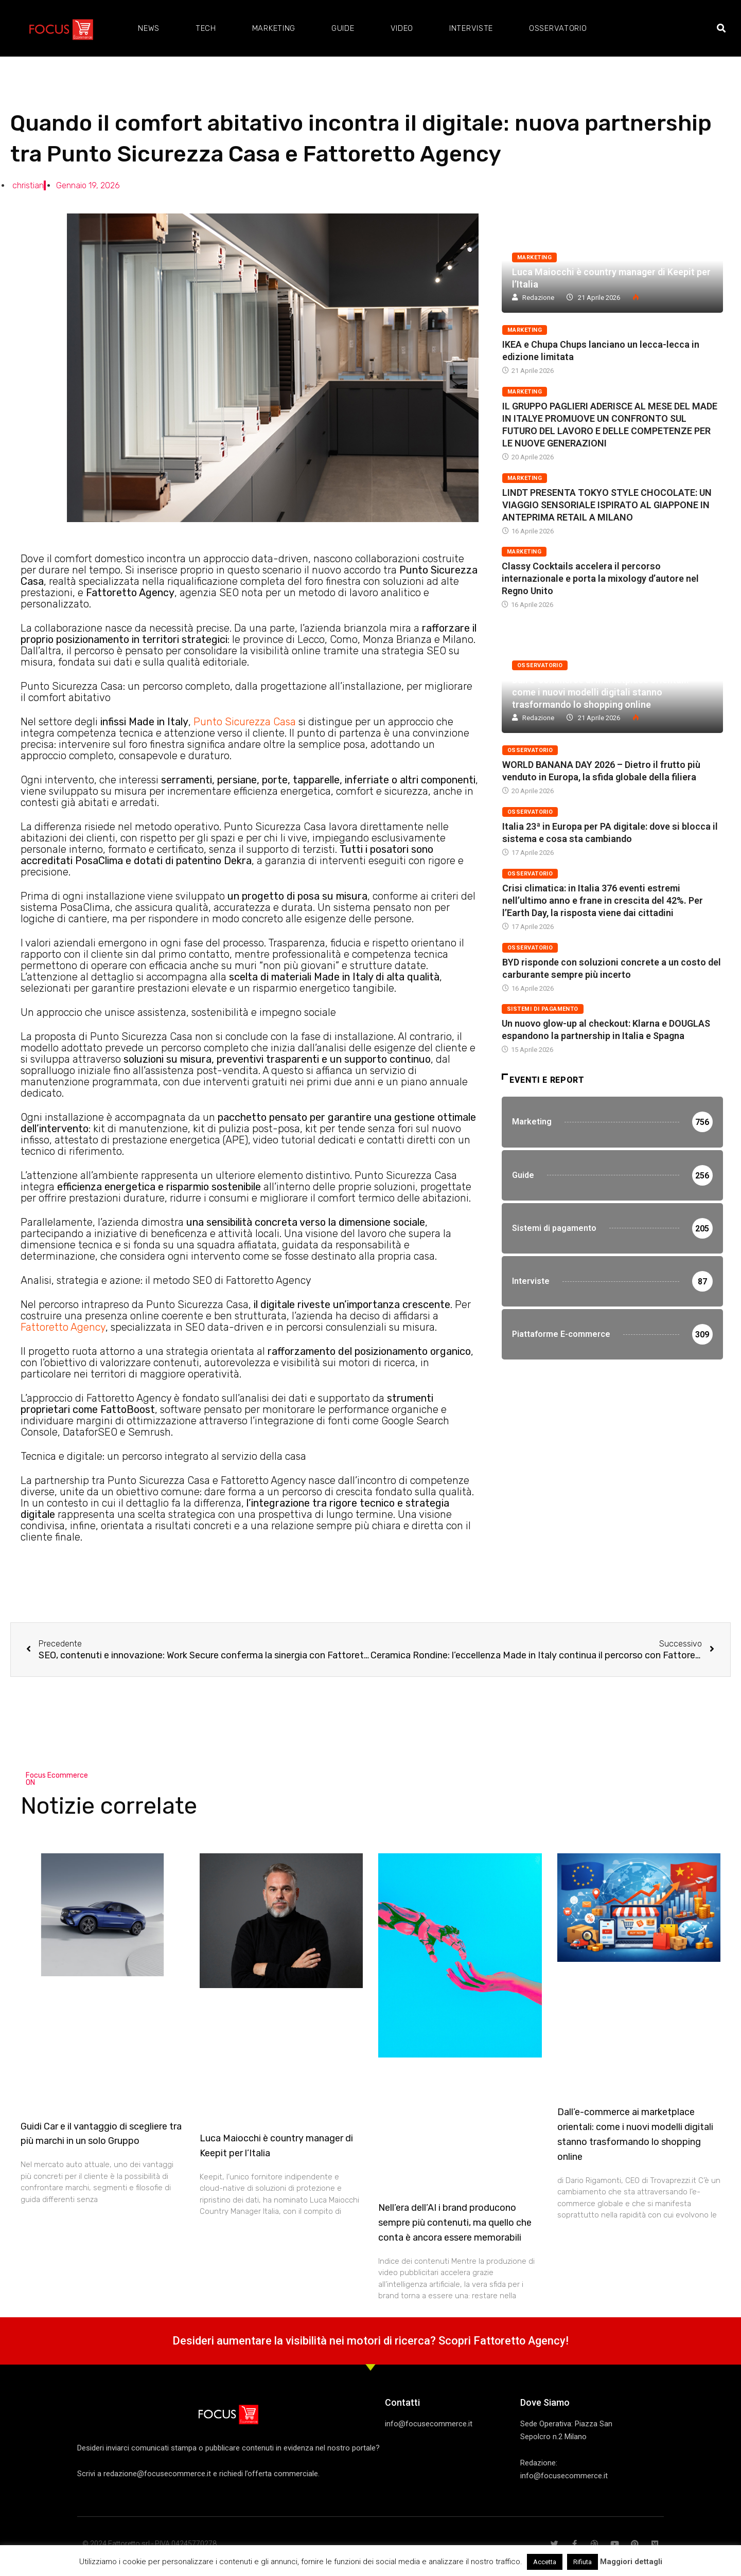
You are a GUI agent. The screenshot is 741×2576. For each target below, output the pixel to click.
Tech (206, 28)
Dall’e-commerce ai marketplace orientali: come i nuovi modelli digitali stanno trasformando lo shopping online (600, 692)
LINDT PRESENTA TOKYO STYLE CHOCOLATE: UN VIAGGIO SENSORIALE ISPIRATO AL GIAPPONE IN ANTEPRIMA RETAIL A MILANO (607, 505)
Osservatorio (558, 28)
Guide (343, 28)
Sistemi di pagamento (542, 1009)
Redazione (538, 297)
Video (402, 28)
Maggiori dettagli (631, 2561)
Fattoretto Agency (63, 1327)
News (149, 28)
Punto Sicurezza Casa (244, 721)
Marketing (273, 28)
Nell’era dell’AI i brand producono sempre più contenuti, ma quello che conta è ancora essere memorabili (455, 2222)
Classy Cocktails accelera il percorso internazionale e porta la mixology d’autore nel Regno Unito (600, 578)
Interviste (471, 28)
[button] (721, 29)
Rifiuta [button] (582, 2562)
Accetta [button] (544, 2562)
